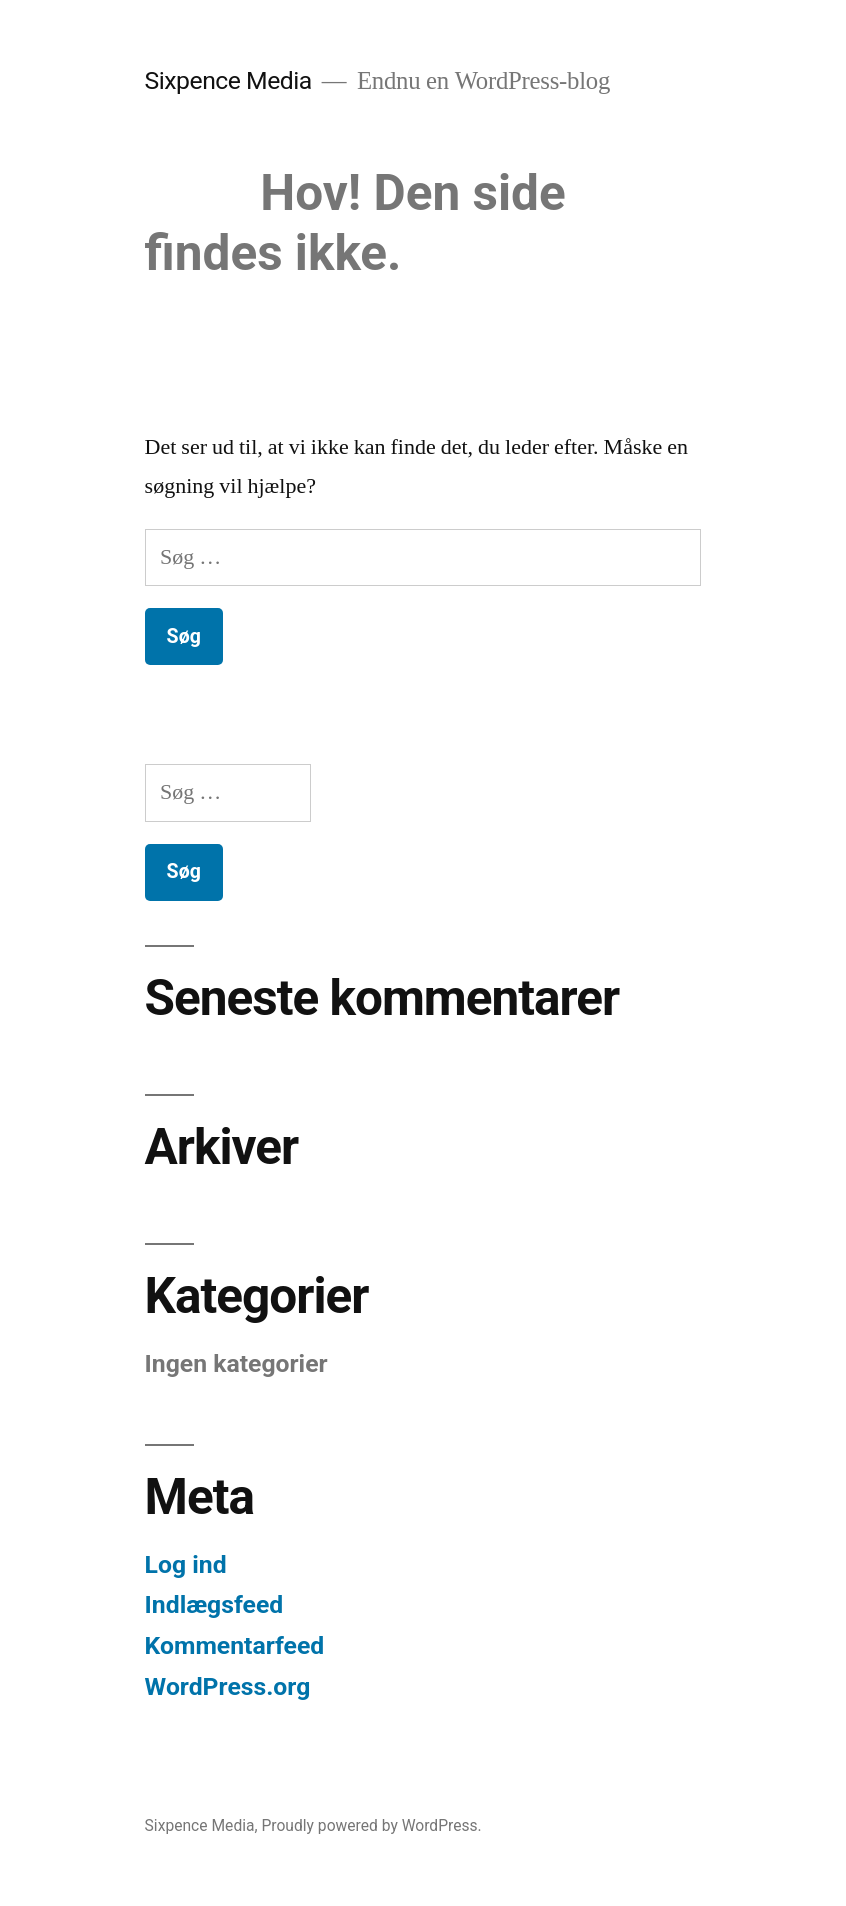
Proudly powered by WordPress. (371, 1825)
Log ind (186, 1564)
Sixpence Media (228, 80)
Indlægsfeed (214, 1604)
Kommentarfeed (235, 1645)
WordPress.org (228, 1686)
